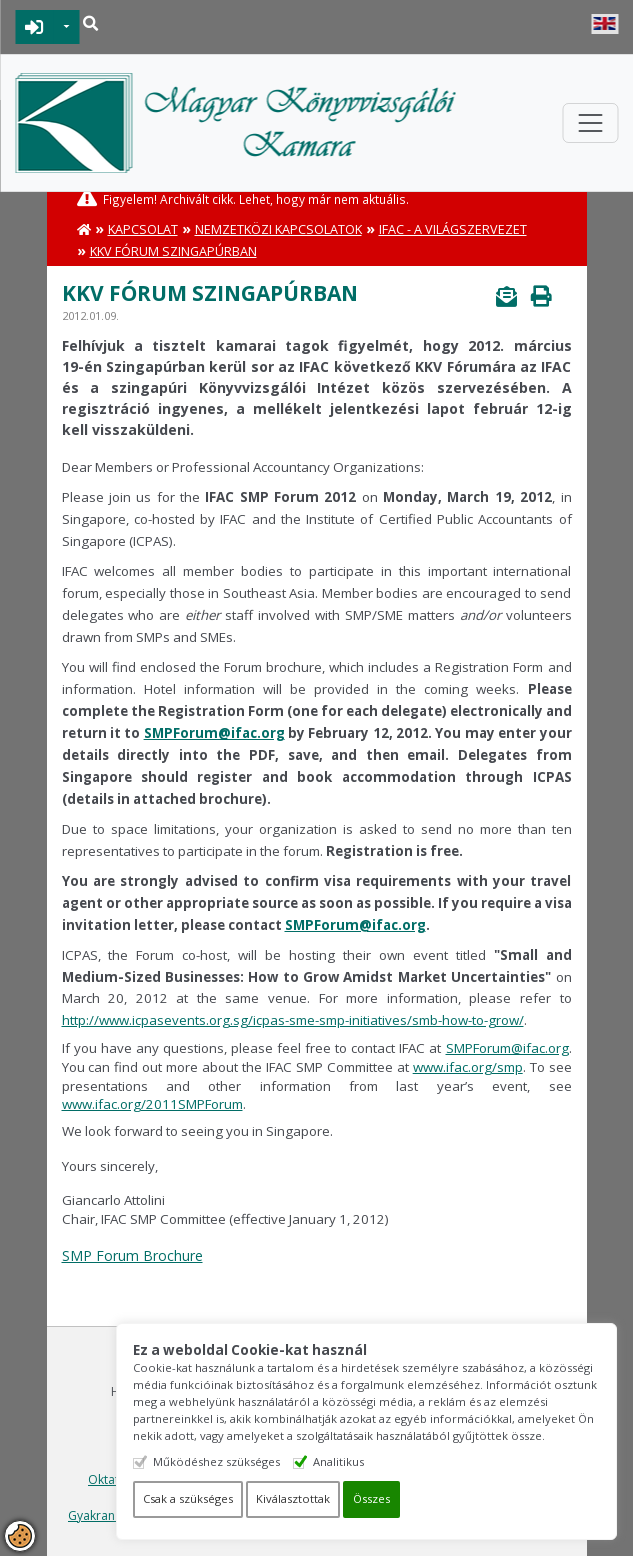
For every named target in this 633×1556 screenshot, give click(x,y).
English (604, 24)
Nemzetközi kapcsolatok (278, 229)
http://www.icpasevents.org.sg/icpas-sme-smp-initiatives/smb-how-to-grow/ (293, 1020)
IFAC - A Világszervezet (453, 229)
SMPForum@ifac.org (214, 733)
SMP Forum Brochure (132, 1255)
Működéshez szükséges (217, 1461)
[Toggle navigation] (590, 123)
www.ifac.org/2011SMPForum (152, 1104)
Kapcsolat (143, 229)
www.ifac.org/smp (468, 1067)
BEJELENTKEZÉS (34, 27)
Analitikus (339, 1461)
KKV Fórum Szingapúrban (173, 251)
